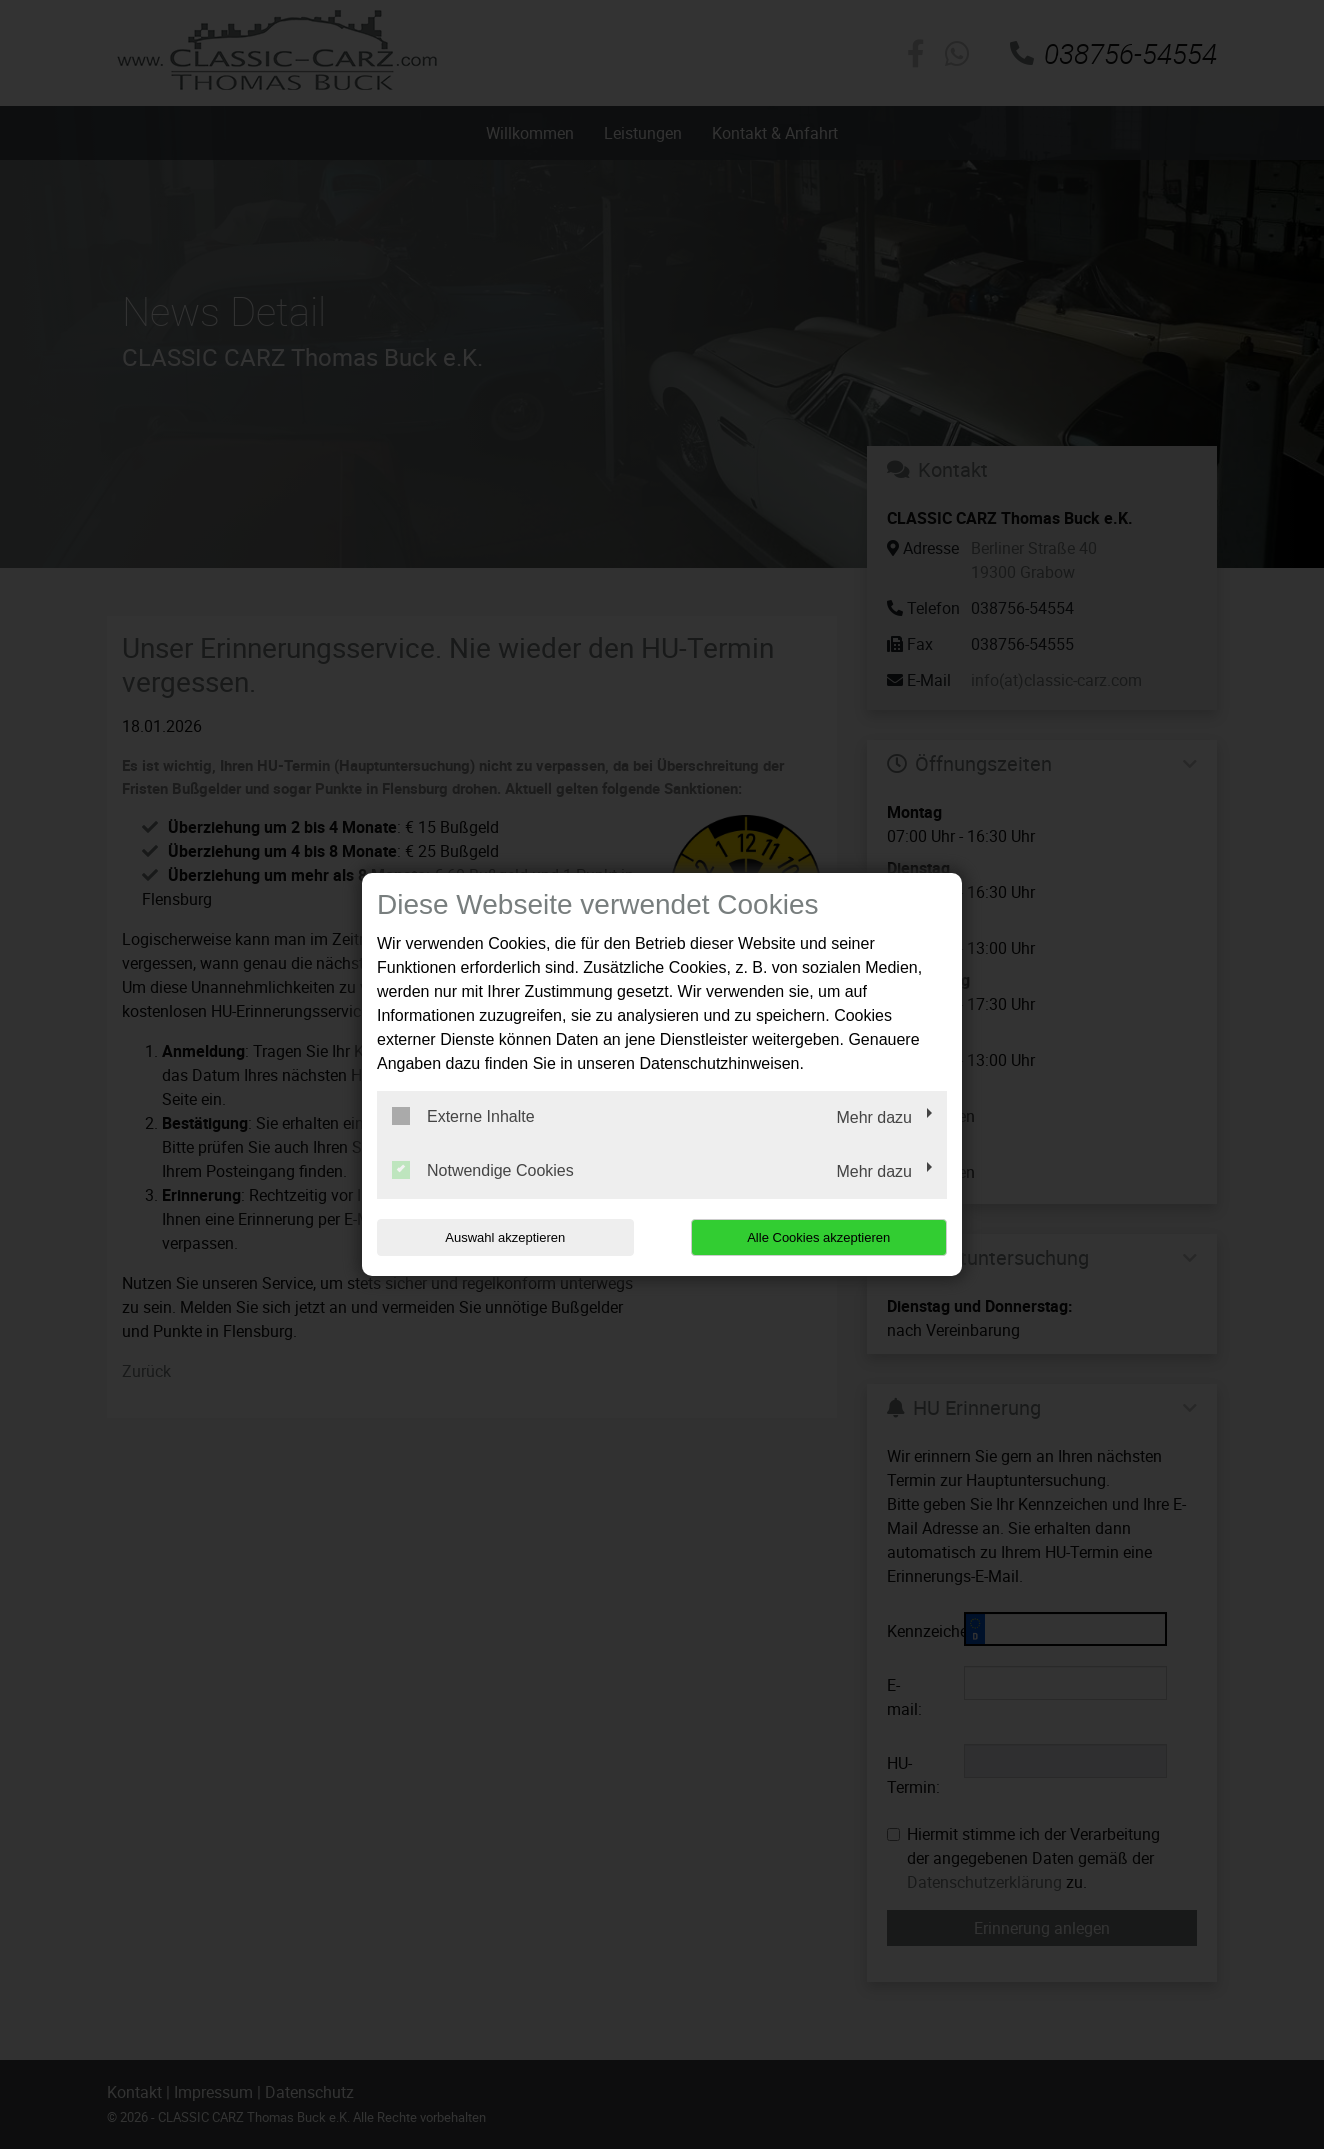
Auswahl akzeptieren (505, 1237)
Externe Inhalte (463, 1116)
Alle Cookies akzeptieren (818, 1237)
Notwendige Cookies (483, 1170)
